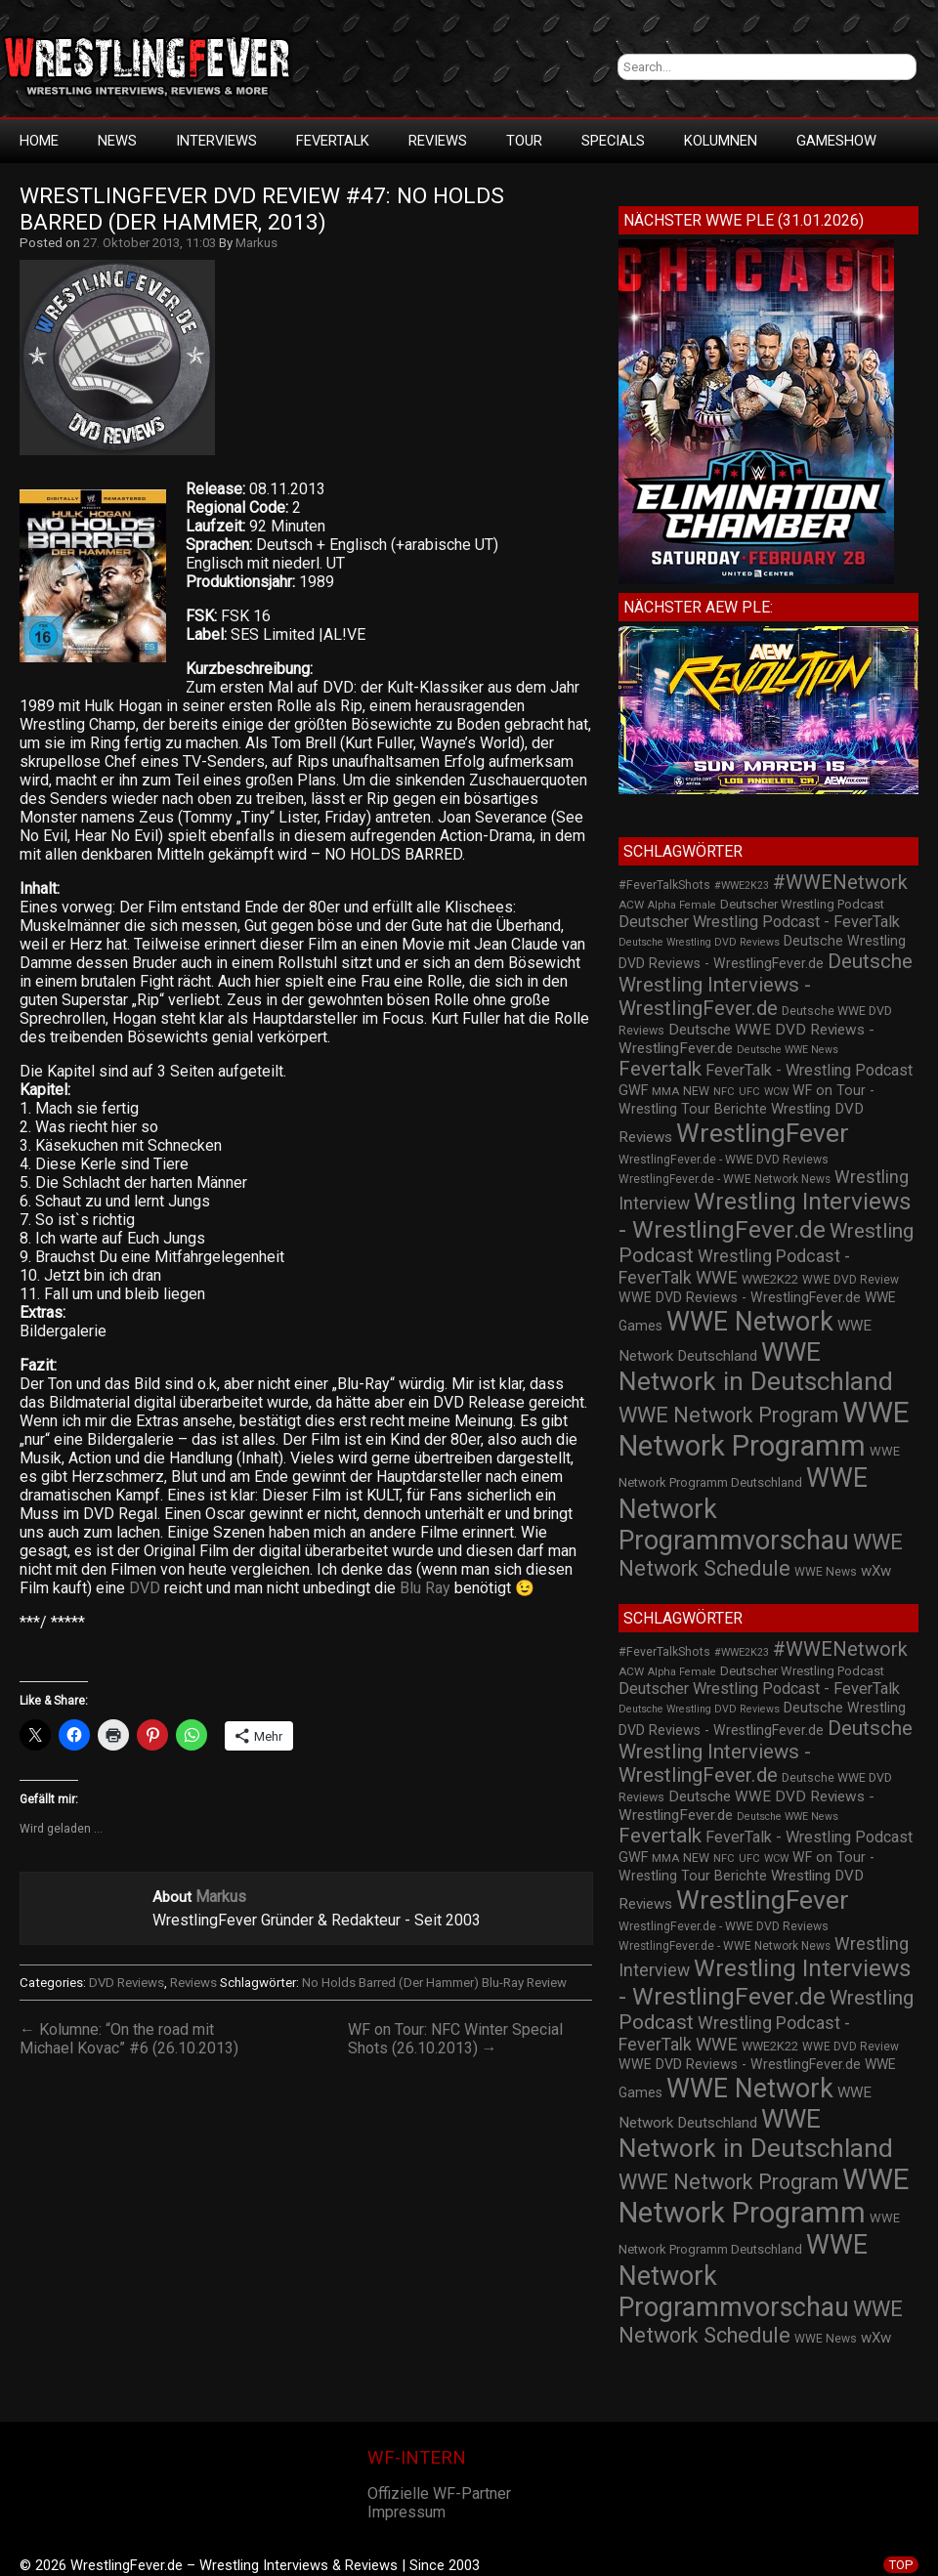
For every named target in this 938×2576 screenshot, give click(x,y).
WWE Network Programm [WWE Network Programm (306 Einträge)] (764, 1429)
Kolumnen (720, 140)
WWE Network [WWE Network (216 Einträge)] (749, 1321)
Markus (256, 242)
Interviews (216, 140)
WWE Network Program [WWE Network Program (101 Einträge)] (728, 1415)
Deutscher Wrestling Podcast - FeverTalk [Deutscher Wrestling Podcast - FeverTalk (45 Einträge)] (759, 921)
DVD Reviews (126, 1982)
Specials (613, 140)
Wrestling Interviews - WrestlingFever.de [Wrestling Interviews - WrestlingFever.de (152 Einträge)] (765, 1215)
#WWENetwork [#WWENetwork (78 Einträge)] (840, 882)
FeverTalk (332, 140)
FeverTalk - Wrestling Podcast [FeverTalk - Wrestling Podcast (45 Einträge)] (809, 1070)
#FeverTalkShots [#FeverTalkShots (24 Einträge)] (664, 885)
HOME (39, 140)
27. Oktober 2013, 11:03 (149, 242)
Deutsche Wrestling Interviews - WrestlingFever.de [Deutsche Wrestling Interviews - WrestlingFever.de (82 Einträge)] (765, 985)
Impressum (406, 2512)
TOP (901, 2564)
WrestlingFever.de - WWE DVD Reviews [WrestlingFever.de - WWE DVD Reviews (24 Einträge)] (723, 1159)
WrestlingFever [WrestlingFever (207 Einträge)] (762, 1133)
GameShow (836, 140)
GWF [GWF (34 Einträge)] (633, 1090)
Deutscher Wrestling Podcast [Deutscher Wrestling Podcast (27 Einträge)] (802, 904)
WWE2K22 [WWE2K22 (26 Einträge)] (770, 1279)
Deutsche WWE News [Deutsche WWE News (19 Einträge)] (787, 1049)
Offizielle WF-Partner (439, 2493)
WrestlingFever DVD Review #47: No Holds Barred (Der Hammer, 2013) (265, 209)
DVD (144, 1588)
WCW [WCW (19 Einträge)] (776, 1091)
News (117, 140)
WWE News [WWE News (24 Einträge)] (825, 1572)
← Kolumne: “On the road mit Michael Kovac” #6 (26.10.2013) (129, 2038)
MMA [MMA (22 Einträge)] (665, 1091)
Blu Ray (425, 1588)
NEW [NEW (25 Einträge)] (696, 1091)
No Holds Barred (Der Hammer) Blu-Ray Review (434, 1982)
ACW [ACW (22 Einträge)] (631, 904)
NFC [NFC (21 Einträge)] (724, 1091)
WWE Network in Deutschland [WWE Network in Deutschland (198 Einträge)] (755, 1366)
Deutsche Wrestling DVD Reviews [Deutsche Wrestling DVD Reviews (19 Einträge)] (699, 942)
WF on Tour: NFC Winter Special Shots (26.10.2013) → (455, 2038)
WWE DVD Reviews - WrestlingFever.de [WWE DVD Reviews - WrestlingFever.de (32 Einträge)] (739, 1297)
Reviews (437, 140)
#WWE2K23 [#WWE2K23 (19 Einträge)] (741, 885)
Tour (524, 140)
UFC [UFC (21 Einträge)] (749, 1091)
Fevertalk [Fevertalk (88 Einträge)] (660, 1068)
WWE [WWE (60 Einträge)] (717, 1277)
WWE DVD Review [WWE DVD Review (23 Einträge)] (850, 1280)
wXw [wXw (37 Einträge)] (876, 1571)
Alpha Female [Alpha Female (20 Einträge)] (682, 905)
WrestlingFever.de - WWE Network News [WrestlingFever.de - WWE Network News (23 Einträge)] (724, 1179)
